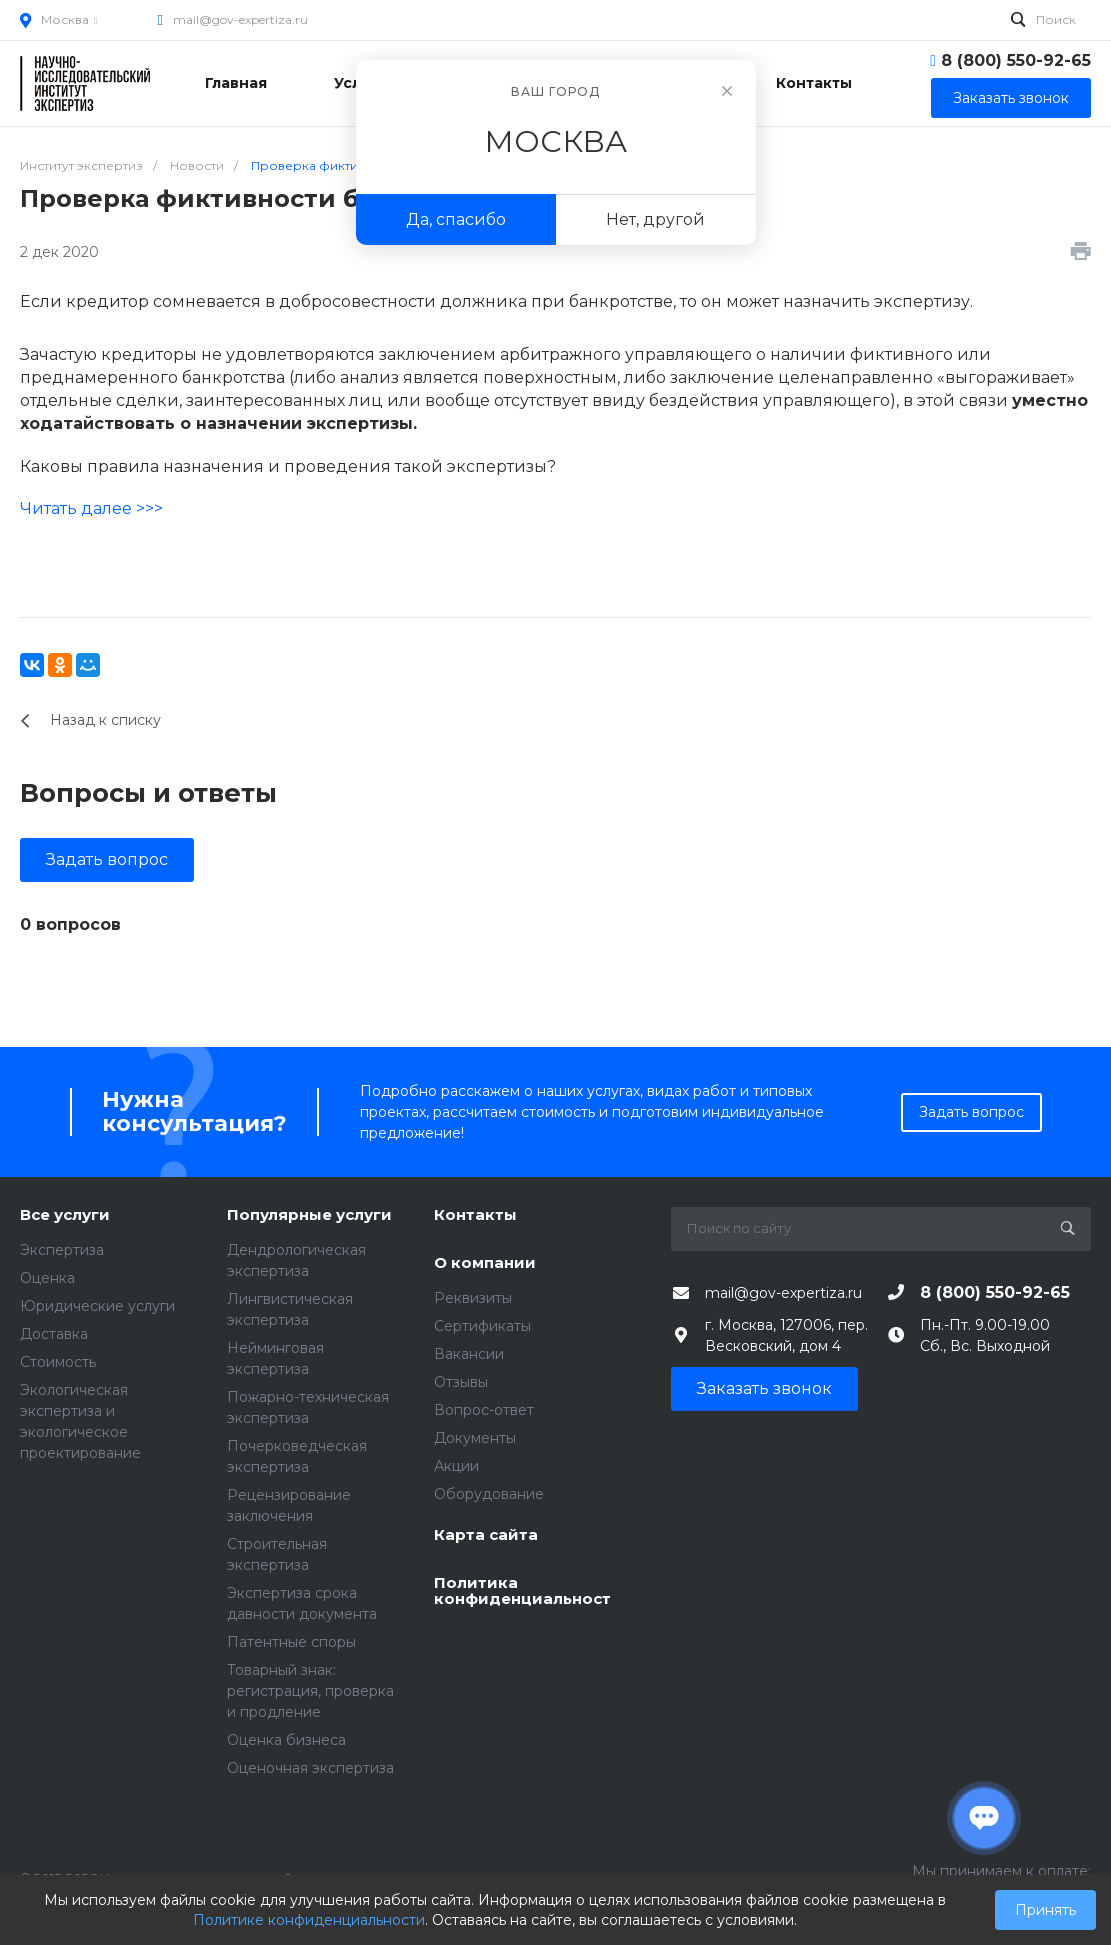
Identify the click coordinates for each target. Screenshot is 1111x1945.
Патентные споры (291, 1642)
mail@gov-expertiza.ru (240, 19)
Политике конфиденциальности (309, 1920)
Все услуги (65, 1215)
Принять (1045, 1910)
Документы (475, 1438)
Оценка (47, 1278)
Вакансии (469, 1354)
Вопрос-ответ (484, 1410)
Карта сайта (486, 1535)
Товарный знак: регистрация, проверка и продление (310, 1691)
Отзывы (461, 1382)
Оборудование (489, 1494)
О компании (485, 1263)
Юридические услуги (97, 1306)
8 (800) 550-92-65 (1016, 60)
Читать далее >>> (91, 508)
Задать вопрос (107, 859)
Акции (456, 1466)
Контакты (475, 1215)
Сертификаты (482, 1326)
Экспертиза (62, 1250)
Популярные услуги (309, 1215)
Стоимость (58, 1362)
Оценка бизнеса (286, 1740)
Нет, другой (655, 219)
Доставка (54, 1334)
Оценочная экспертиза (310, 1768)
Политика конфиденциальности (522, 1591)
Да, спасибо (456, 219)
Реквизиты (473, 1298)
